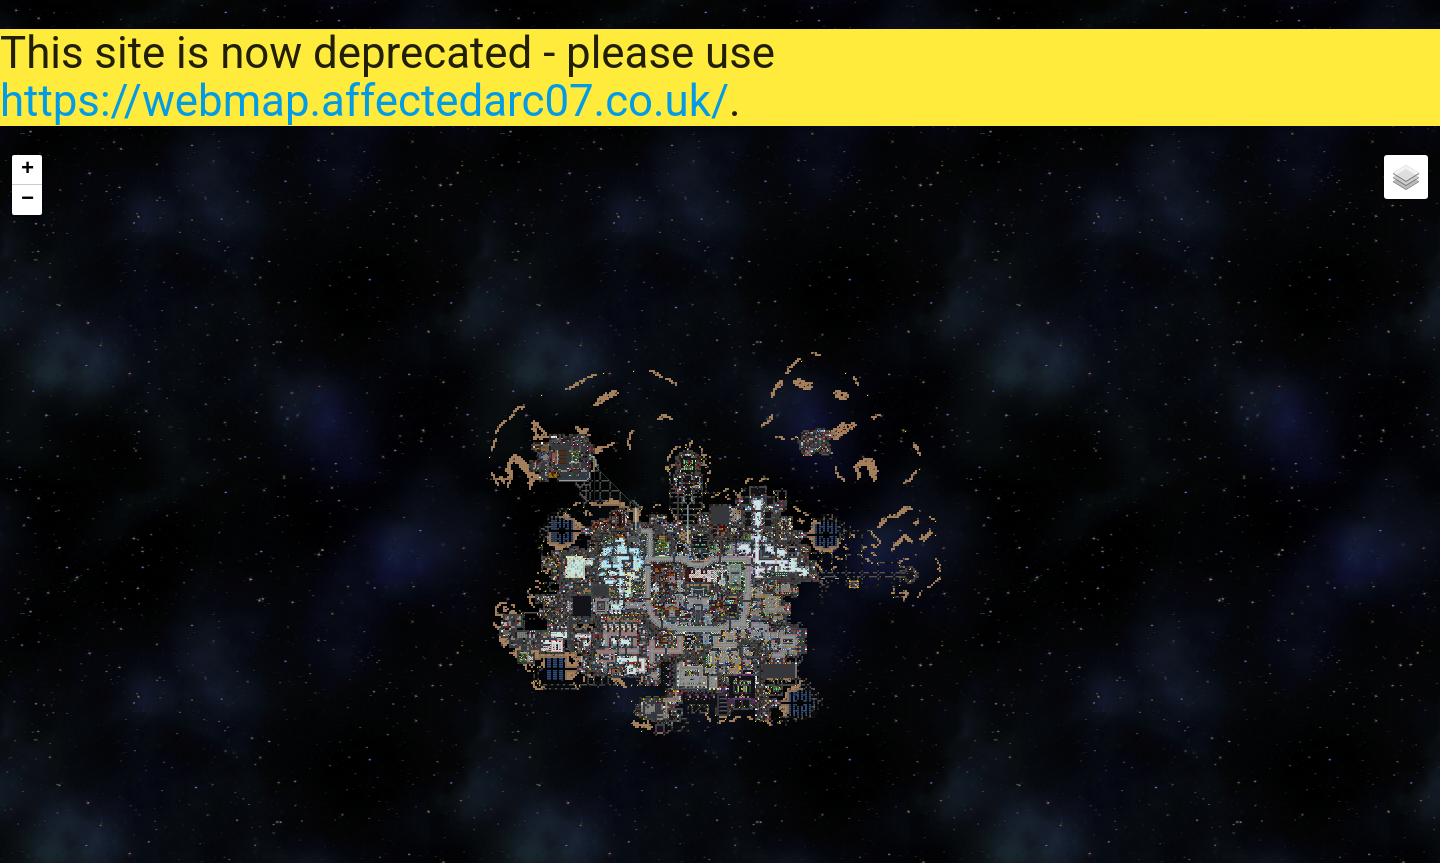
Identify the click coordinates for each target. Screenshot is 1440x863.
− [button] (27, 200)
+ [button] (27, 170)
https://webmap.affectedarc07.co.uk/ (364, 101)
